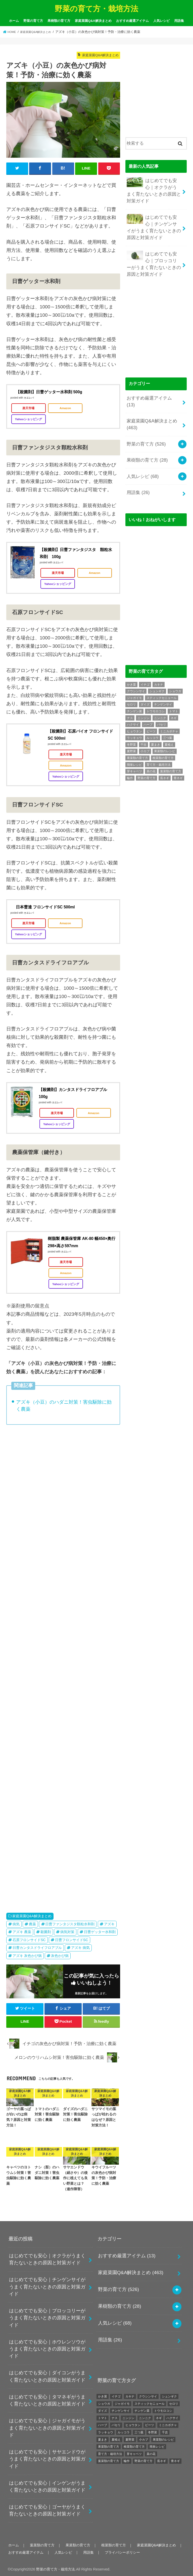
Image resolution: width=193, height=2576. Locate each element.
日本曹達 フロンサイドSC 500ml (45, 905)
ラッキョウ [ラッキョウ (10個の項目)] (134, 716)
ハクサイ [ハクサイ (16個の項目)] (133, 702)
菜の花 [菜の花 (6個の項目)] (151, 749)
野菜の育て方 (33, 19)
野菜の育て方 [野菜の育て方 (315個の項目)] (146, 756)
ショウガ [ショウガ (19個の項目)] (175, 669)
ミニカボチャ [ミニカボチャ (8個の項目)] (169, 709)
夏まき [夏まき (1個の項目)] (155, 722)
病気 (16, 1922)
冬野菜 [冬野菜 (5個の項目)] (131, 722)
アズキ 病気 (80, 1945)
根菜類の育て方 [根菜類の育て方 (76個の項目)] (163, 736)
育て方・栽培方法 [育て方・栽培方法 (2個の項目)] (159, 742)
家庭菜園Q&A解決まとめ (93, 19)
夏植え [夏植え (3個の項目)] (169, 722)
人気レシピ (161, 19)
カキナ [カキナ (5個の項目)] (158, 662)
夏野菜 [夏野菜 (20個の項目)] (131, 729)
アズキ (109, 1922)
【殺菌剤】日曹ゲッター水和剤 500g (49, 390)
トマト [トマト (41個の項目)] (173, 689)
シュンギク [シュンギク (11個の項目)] (157, 669)
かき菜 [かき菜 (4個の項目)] (131, 662)
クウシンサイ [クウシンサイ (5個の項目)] (136, 669)
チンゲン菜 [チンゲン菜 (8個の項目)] (134, 689)
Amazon (65, 405)
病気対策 (67, 1930)
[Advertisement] (33, 1457)
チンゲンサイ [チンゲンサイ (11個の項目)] (163, 682)
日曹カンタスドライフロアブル (37, 1945)
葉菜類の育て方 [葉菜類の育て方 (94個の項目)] (170, 749)
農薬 (32, 1922)
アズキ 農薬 (22, 1930)
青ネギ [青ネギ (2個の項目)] (178, 756)
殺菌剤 (45, 1930)
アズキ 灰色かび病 (27, 1953)
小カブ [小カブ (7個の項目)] (145, 729)
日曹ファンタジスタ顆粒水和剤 (69, 1922)
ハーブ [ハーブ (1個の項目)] (148, 702)
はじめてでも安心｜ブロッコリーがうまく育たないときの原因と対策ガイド (153, 256)
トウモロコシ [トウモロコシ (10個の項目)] (156, 689)
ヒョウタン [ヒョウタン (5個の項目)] (134, 709)
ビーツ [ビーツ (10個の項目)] (151, 709)
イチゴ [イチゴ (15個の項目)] (145, 662)
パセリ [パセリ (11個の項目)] (161, 702)
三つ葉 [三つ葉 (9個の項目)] (167, 716)
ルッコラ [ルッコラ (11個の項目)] (153, 716)
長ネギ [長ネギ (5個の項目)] (164, 756)
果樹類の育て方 (58, 19)
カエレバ (29, 395)
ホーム (14, 19)
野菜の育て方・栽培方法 (96, 7)
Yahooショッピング (28, 416)
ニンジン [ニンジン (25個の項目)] (143, 696)
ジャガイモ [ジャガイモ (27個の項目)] (134, 676)
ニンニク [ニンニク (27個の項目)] (160, 696)
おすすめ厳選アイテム (132, 19)
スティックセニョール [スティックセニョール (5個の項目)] (162, 676)
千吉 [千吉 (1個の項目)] (143, 722)
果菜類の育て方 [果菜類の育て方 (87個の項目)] (137, 736)
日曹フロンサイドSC (71, 1938)
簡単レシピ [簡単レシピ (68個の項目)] (134, 742)
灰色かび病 (60, 1953)
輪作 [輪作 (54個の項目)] (130, 756)
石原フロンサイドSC (29, 1938)
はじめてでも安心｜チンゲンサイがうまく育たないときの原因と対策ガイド (153, 221)
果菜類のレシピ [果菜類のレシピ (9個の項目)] (164, 729)
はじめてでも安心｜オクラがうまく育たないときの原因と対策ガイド (153, 187)
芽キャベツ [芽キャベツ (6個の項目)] (134, 749)
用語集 (179, 19)
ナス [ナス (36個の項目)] (130, 696)
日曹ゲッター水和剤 (100, 1930)
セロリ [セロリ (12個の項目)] (131, 682)
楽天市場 (28, 405)
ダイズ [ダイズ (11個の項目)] (145, 682)
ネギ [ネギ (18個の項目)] (174, 696)
